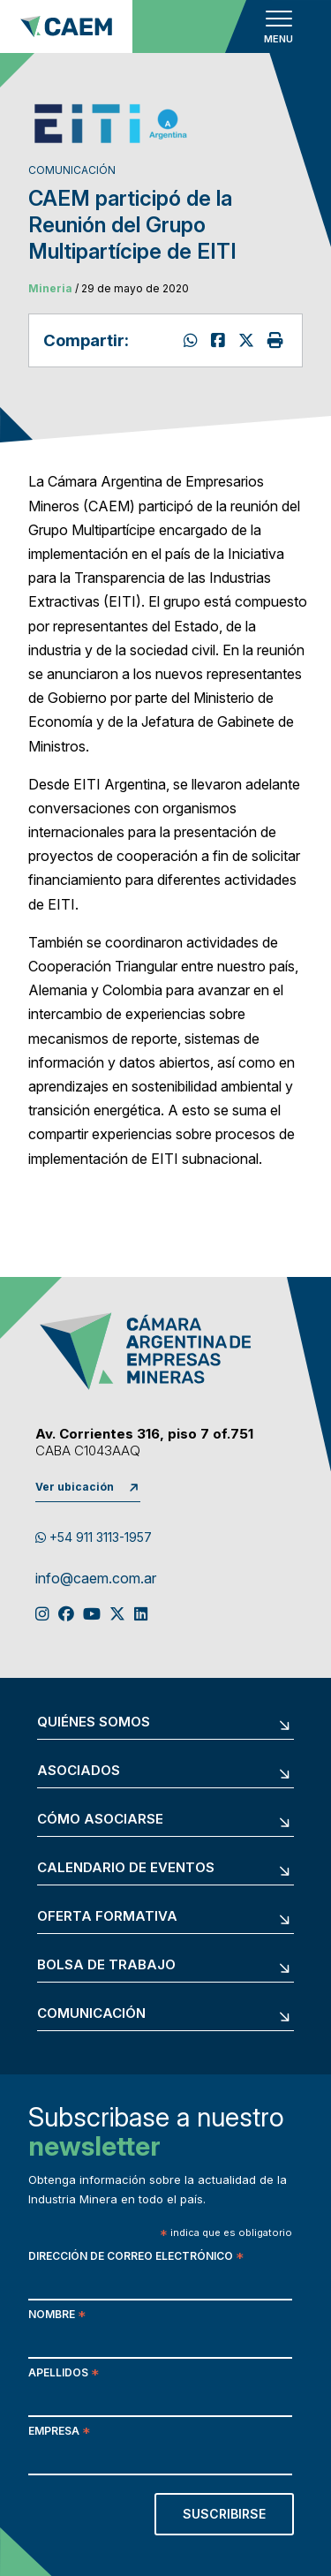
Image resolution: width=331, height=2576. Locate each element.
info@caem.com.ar (95, 1579)
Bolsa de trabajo (106, 1965)
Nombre (57, 2316)
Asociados (78, 1771)
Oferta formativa (107, 1916)
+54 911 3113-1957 (93, 1537)
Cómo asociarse (100, 1819)
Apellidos (63, 2374)
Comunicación (91, 2013)
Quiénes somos (93, 1722)
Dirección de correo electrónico (136, 2257)
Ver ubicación (74, 1486)
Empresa (59, 2432)
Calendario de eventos (125, 1868)
